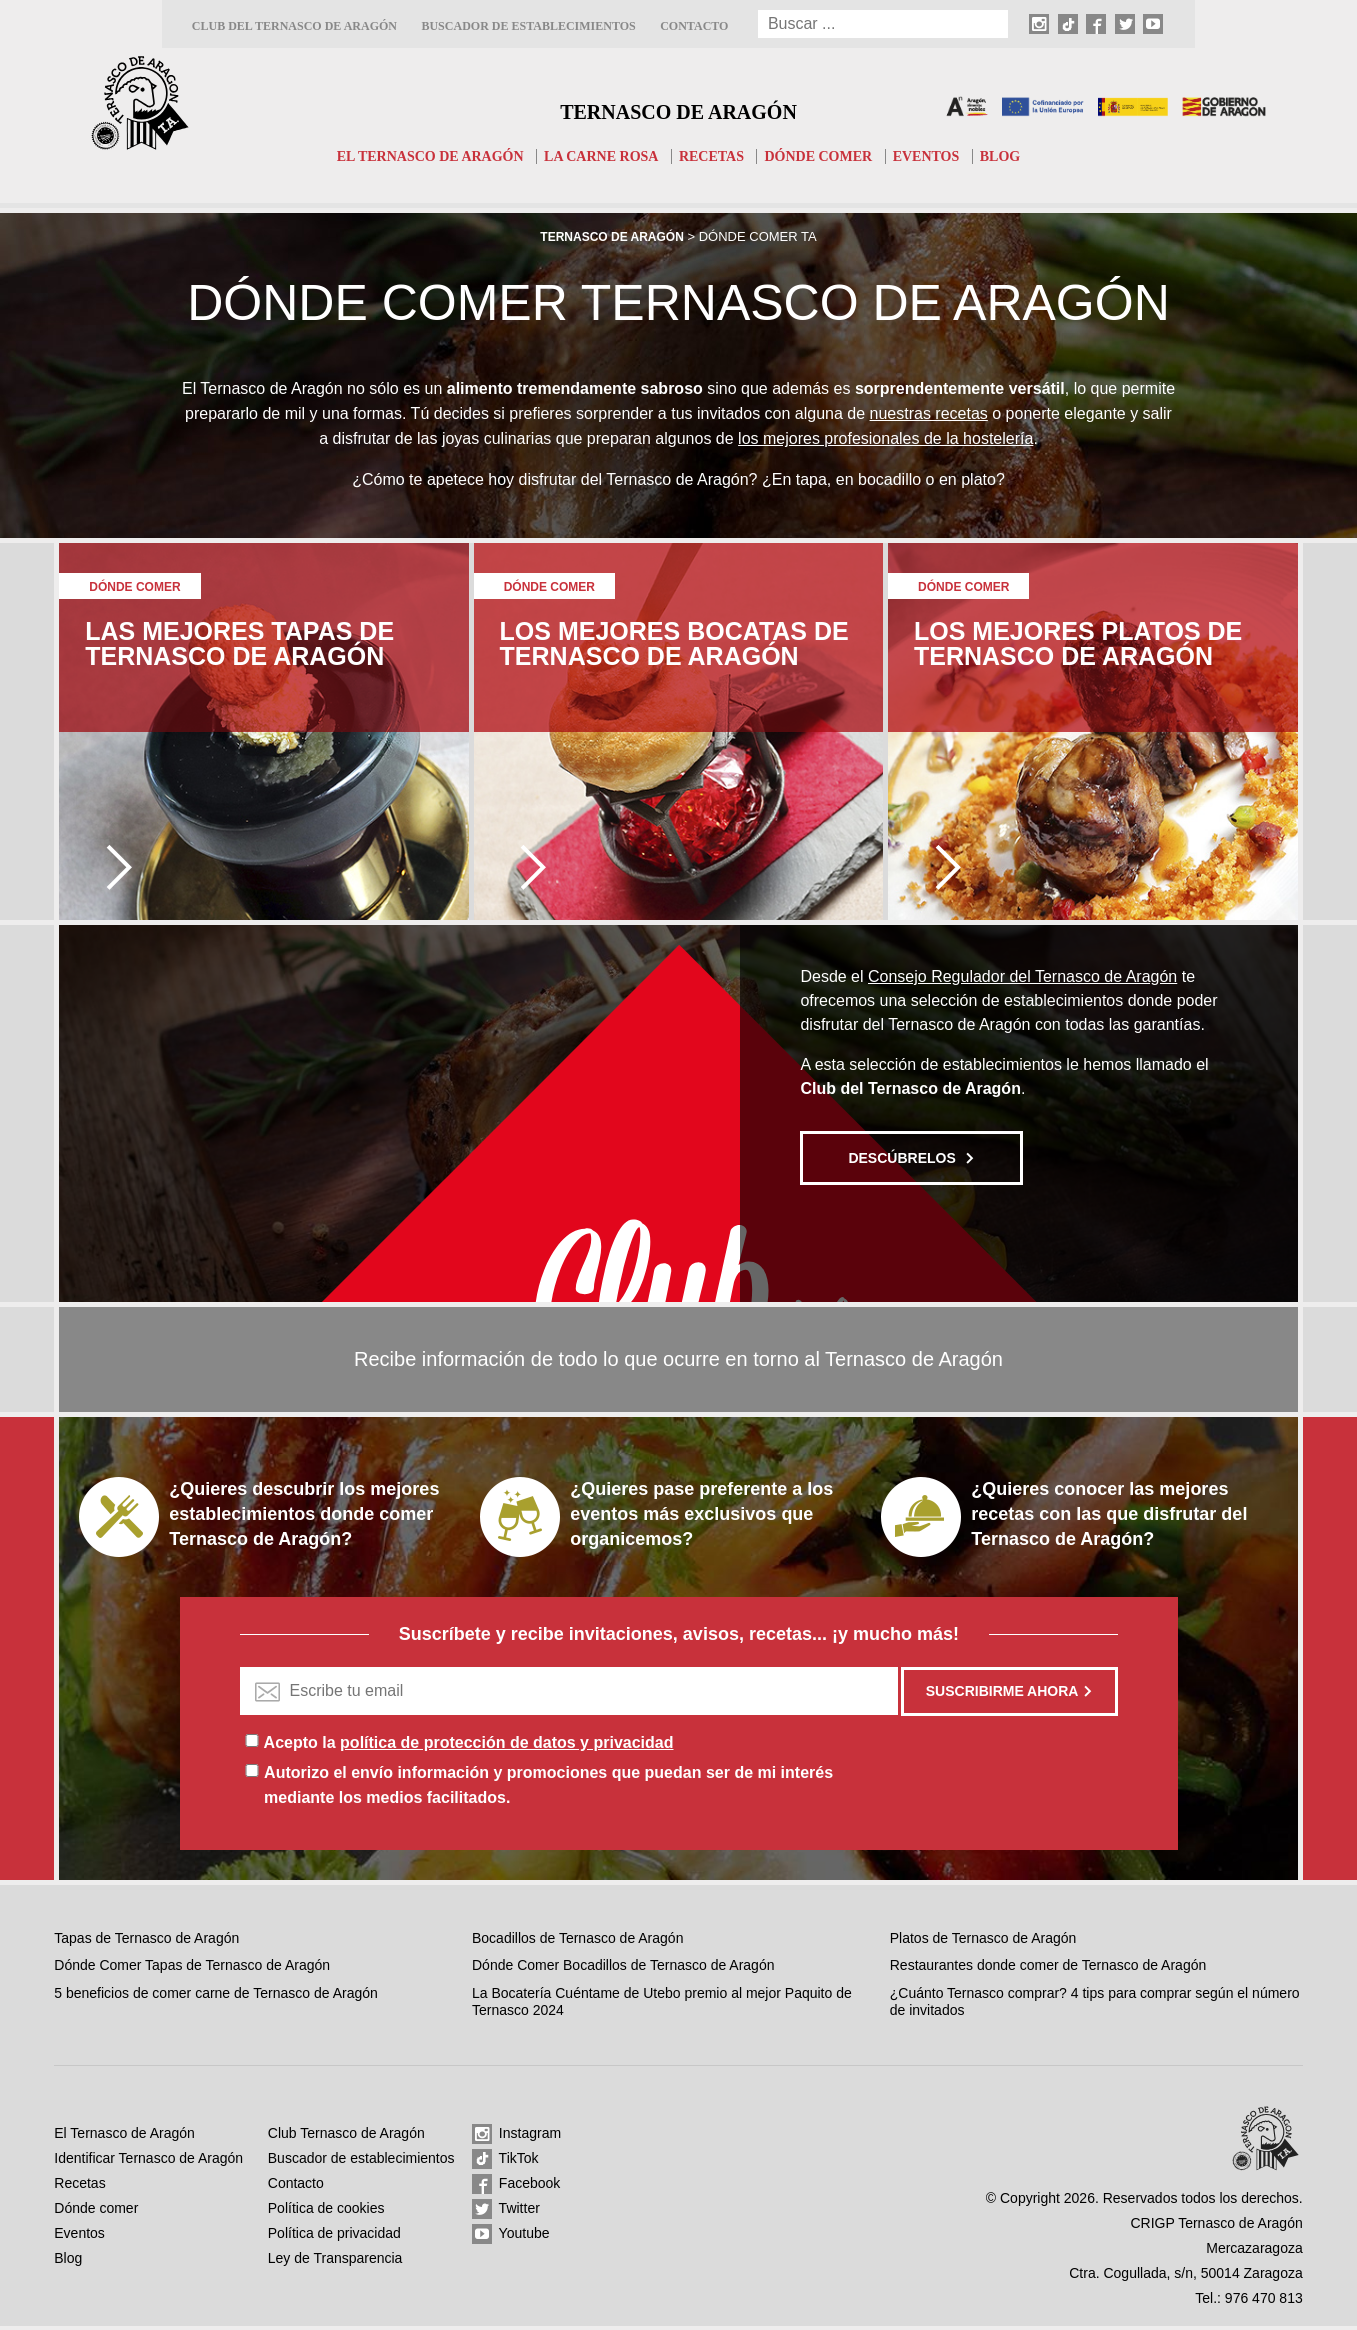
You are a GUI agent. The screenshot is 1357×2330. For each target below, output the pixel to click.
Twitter (506, 2213)
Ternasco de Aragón (679, 106)
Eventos (941, 156)
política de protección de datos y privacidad (506, 1746)
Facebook (516, 2188)
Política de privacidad (334, 2237)
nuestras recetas (929, 414)
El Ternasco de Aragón (416, 156)
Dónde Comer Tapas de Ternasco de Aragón (192, 1969)
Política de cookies (326, 2212)
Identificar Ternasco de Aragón (148, 2162)
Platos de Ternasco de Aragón (983, 1942)
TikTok (505, 2163)
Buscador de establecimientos (528, 26)
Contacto (694, 26)
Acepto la (469, 1746)
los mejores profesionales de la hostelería (885, 441)
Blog (1019, 156)
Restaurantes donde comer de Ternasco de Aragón (1048, 1969)
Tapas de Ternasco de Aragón (146, 1942)
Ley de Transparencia (335, 2262)
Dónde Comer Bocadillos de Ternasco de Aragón (623, 1969)
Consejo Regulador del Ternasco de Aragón (1022, 980)
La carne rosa (598, 156)
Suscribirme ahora (1010, 1695)
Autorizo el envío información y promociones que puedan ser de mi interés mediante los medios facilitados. (548, 1789)
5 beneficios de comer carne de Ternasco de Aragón (216, 1997)
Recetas (715, 156)
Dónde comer (827, 156)
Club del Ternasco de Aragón (294, 26)
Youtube (511, 2238)
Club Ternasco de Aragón (346, 2137)
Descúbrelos (911, 1162)
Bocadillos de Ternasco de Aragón (577, 1942)
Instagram (516, 2138)
